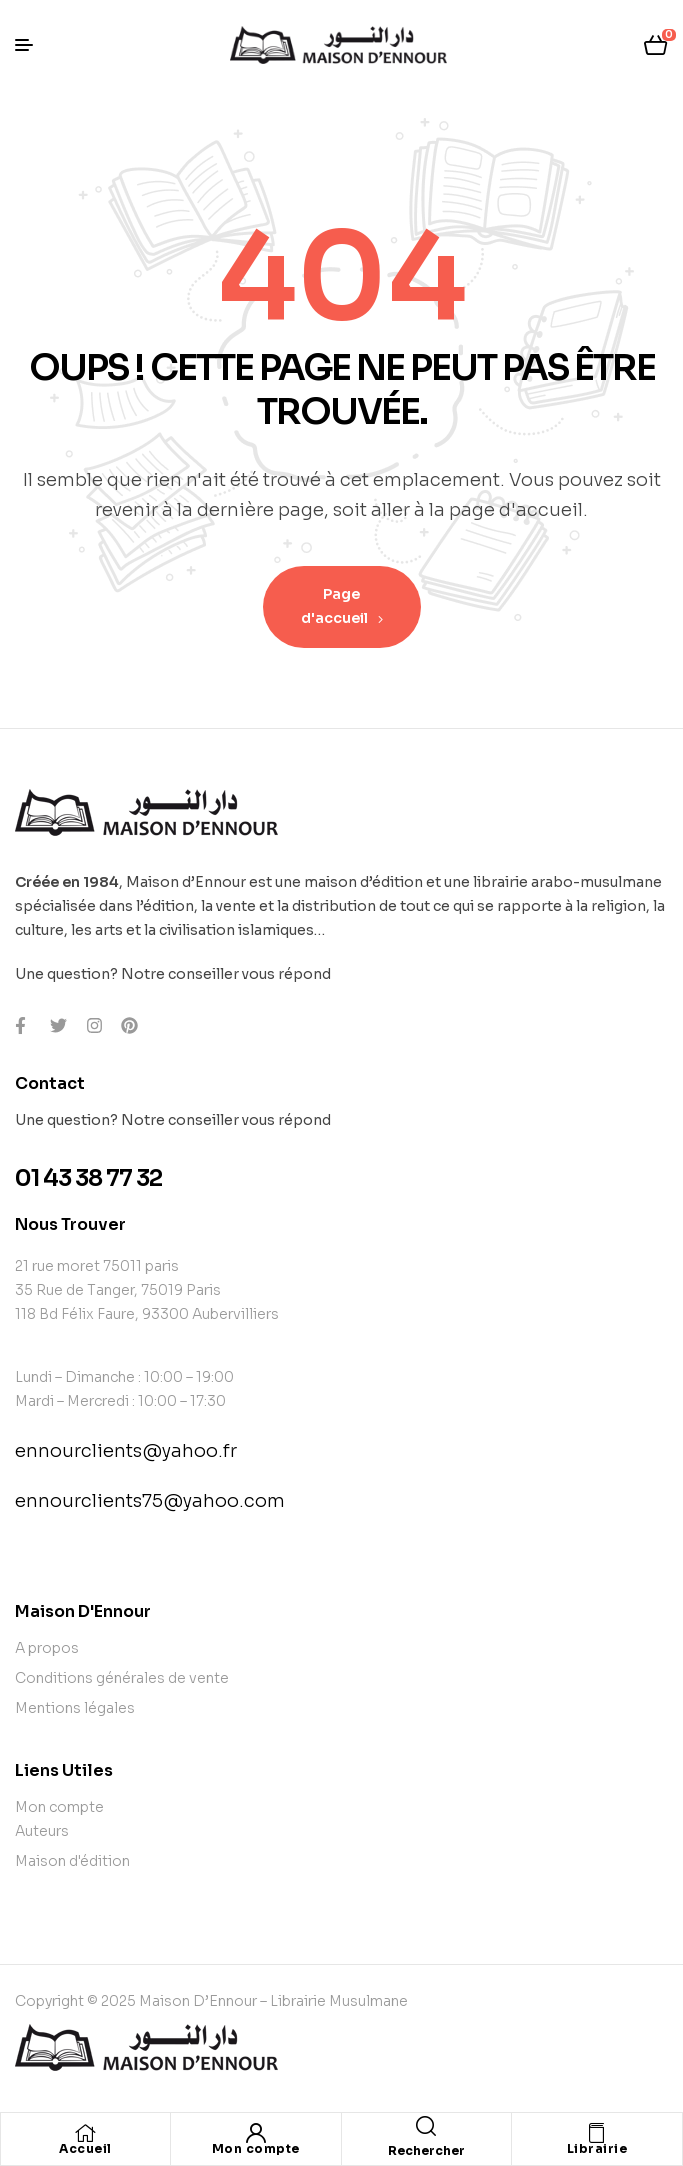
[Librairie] (597, 2133)
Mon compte (256, 2148)
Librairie (597, 2148)
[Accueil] (86, 2133)
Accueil (85, 2148)
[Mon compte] (256, 2133)
